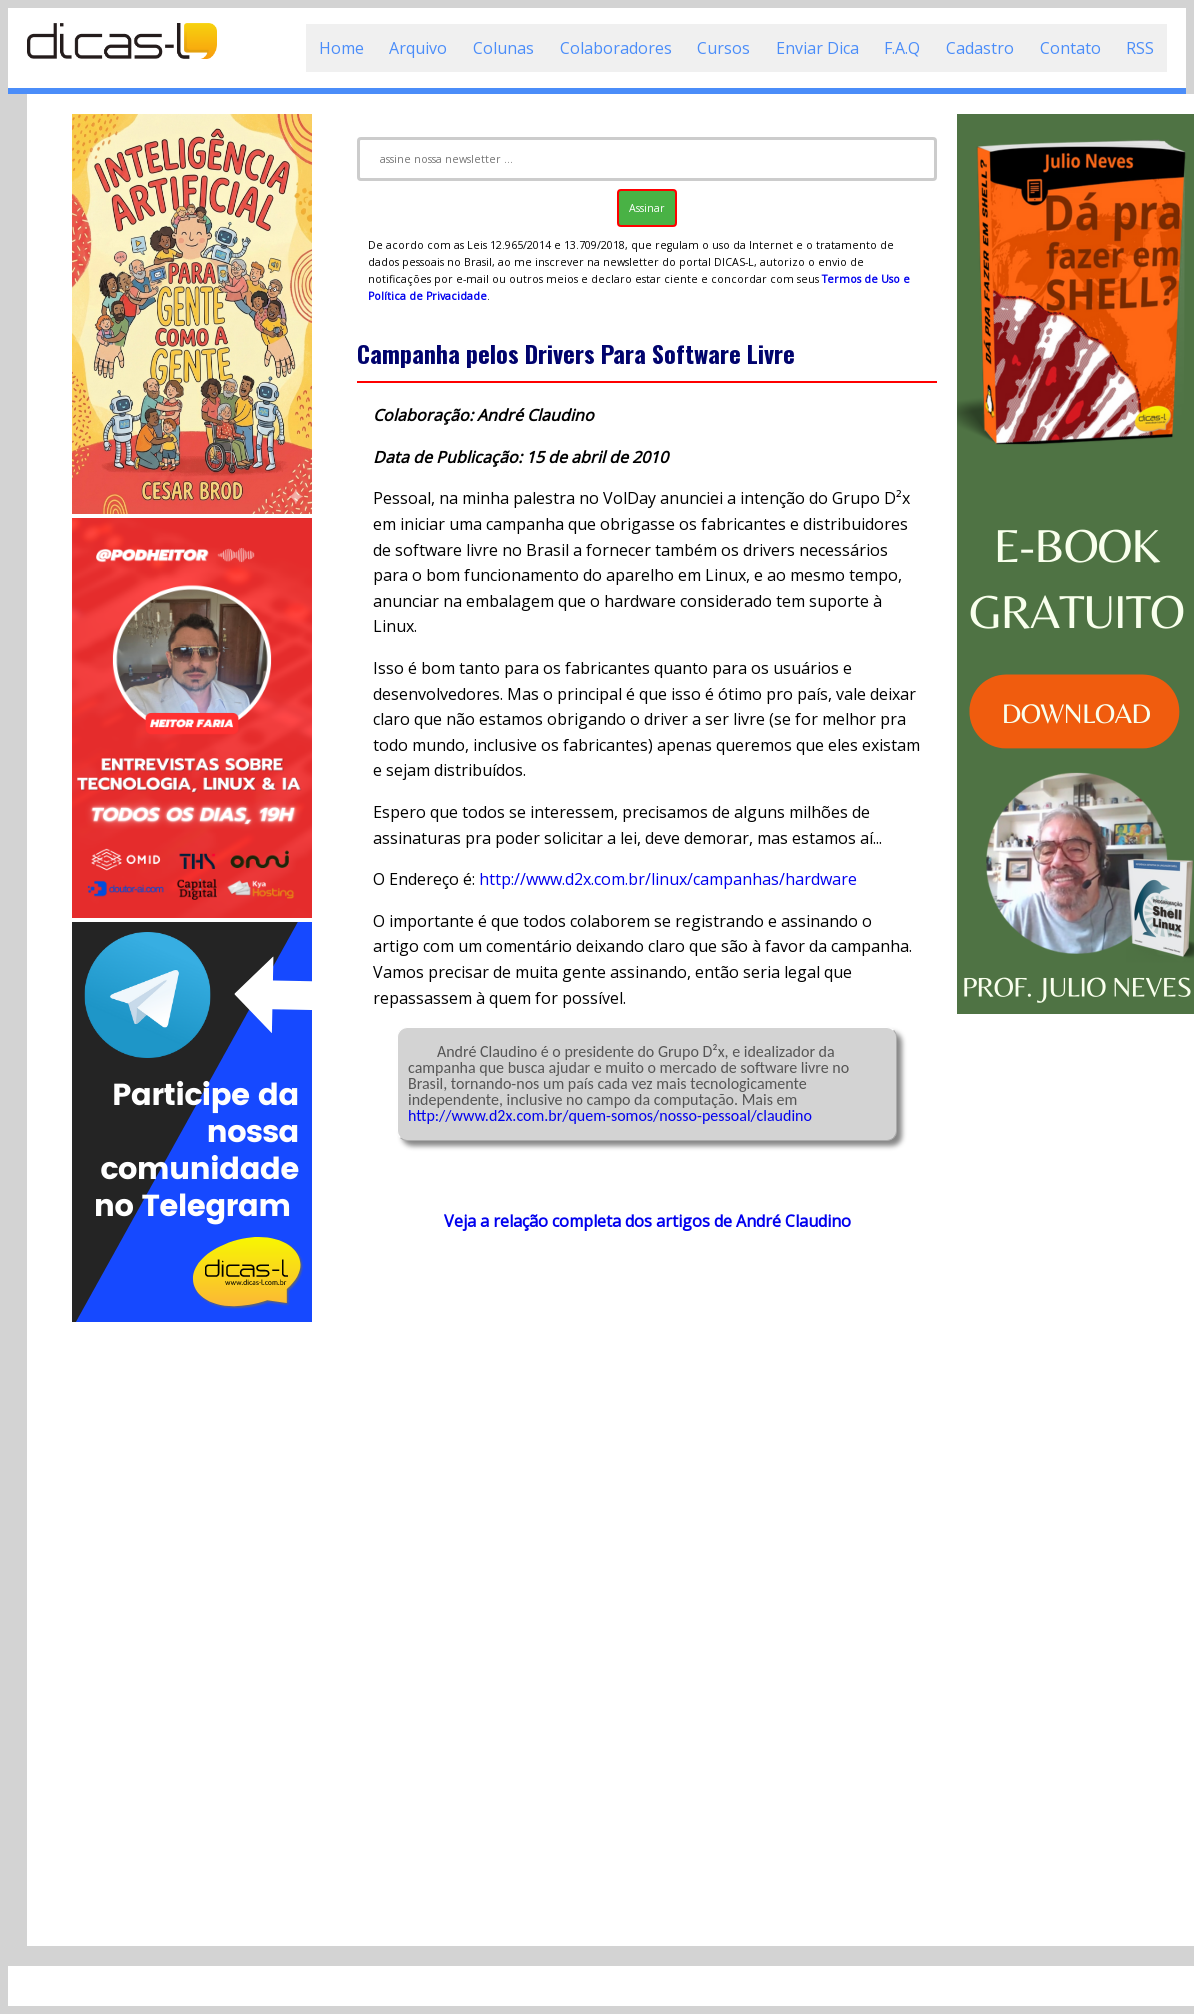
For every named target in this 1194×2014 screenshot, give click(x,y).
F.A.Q (902, 48)
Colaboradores (616, 48)
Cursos (723, 48)
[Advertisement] (192, 1626)
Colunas (503, 48)
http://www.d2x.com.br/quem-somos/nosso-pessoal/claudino (610, 1115)
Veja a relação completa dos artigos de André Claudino (647, 1221)
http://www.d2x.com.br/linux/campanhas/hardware (668, 879)
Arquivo (418, 48)
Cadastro (980, 48)
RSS (1140, 48)
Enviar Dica (817, 48)
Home (341, 48)
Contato (1070, 48)
